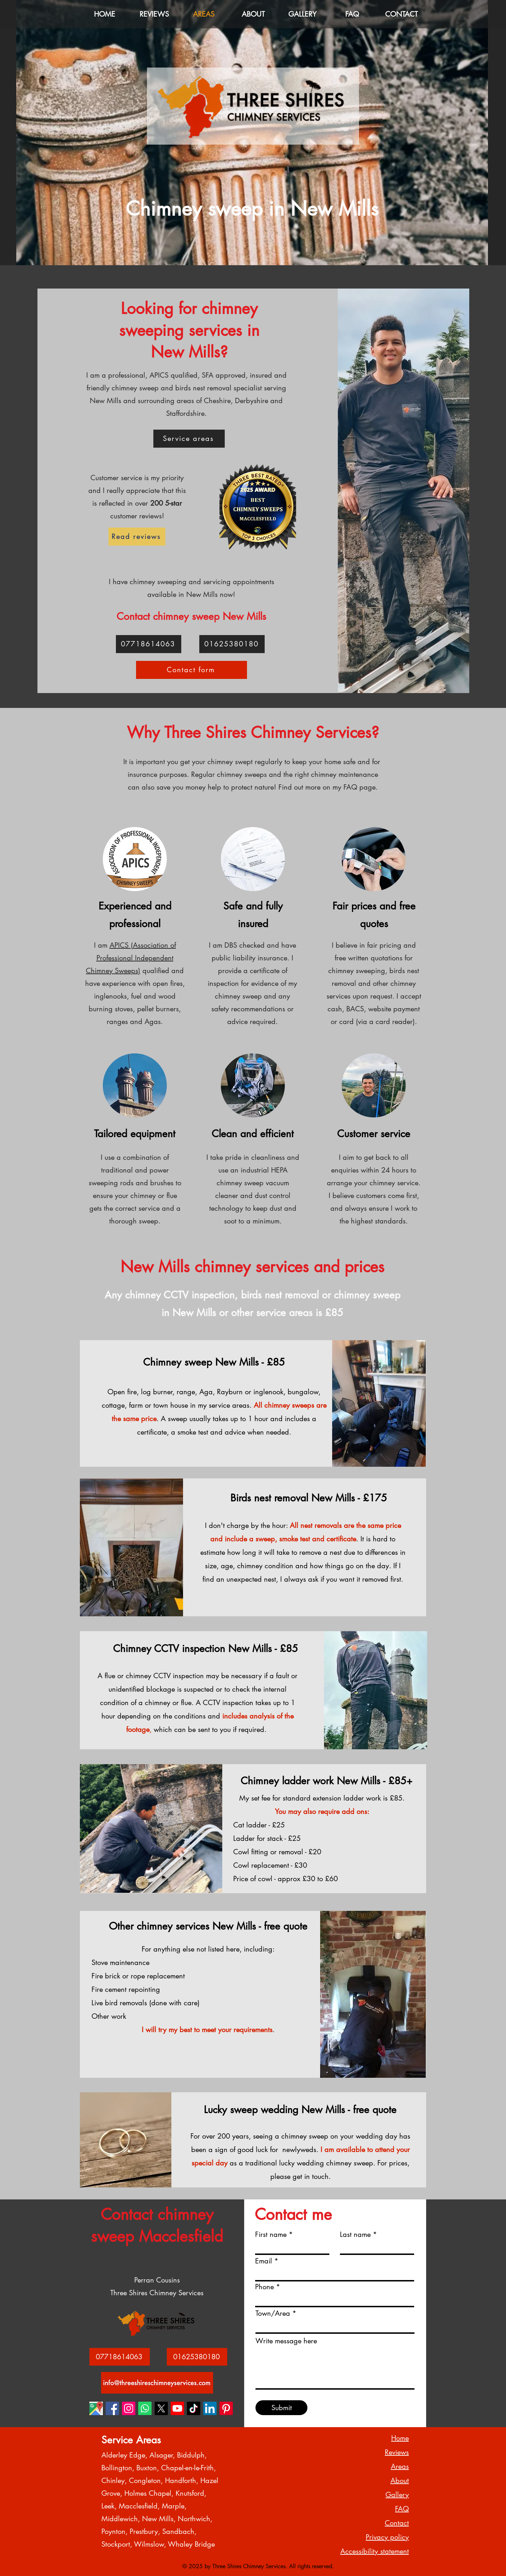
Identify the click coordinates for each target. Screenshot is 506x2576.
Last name (355, 2234)
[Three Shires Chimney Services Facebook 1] (112, 2408)
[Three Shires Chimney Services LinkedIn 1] (210, 2408)
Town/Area (272, 2313)
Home (400, 2438)
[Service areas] (189, 439)
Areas (400, 2466)
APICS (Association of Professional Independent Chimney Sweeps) (131, 958)
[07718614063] (148, 644)
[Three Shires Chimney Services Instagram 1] (128, 2408)
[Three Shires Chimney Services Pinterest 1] (226, 2408)
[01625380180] (232, 644)
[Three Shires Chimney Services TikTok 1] (193, 2408)
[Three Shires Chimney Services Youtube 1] (177, 2408)
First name (271, 2234)
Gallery (397, 2494)
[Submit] (281, 2407)
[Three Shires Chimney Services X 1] (161, 2408)
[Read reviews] (136, 537)
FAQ (402, 2508)
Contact (397, 2523)
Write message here (286, 2340)
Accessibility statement (374, 2551)
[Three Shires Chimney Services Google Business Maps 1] (96, 2408)
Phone (264, 2286)
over (150, 503)
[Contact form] (191, 670)
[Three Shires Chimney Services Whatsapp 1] (145, 2408)
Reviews (397, 2452)
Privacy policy (387, 2537)
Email (263, 2260)
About (399, 2480)
